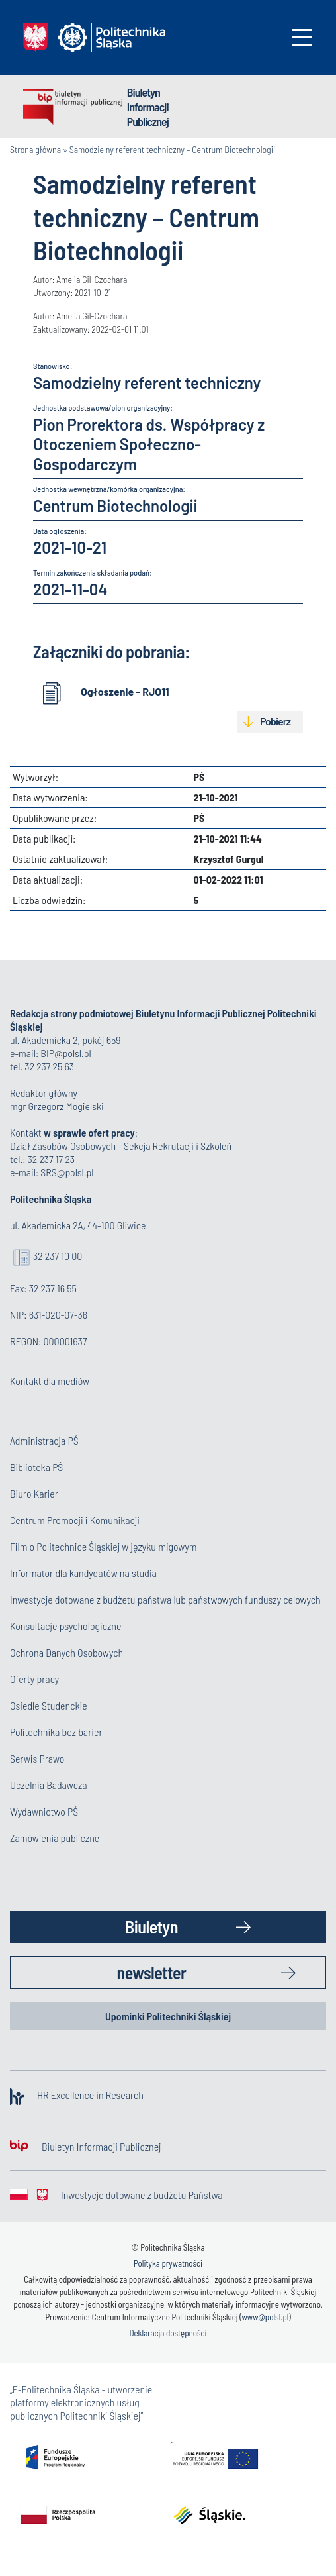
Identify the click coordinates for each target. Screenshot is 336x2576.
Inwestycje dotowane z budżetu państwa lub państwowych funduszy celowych (166, 1599)
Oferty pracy (34, 1679)
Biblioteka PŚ (36, 1467)
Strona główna (35, 149)
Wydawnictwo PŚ (44, 1811)
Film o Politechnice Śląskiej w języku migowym (103, 1546)
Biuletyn (151, 1926)
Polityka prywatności (168, 2263)
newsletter (152, 1972)
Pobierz (275, 721)
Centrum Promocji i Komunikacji (75, 1520)
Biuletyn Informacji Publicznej (148, 107)
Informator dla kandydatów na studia (83, 1573)
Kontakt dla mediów (49, 1380)
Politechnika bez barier (56, 1732)
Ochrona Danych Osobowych (66, 1652)
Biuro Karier (34, 1493)
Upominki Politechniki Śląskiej (168, 2016)
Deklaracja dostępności (167, 2333)
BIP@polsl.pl (65, 1053)
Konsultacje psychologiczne (65, 1626)
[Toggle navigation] (302, 37)
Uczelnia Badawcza (48, 1784)
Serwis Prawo (37, 1758)
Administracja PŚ (44, 1440)
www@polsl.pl (264, 2317)
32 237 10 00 (57, 1255)
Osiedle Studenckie (48, 1705)
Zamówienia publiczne (54, 1837)
